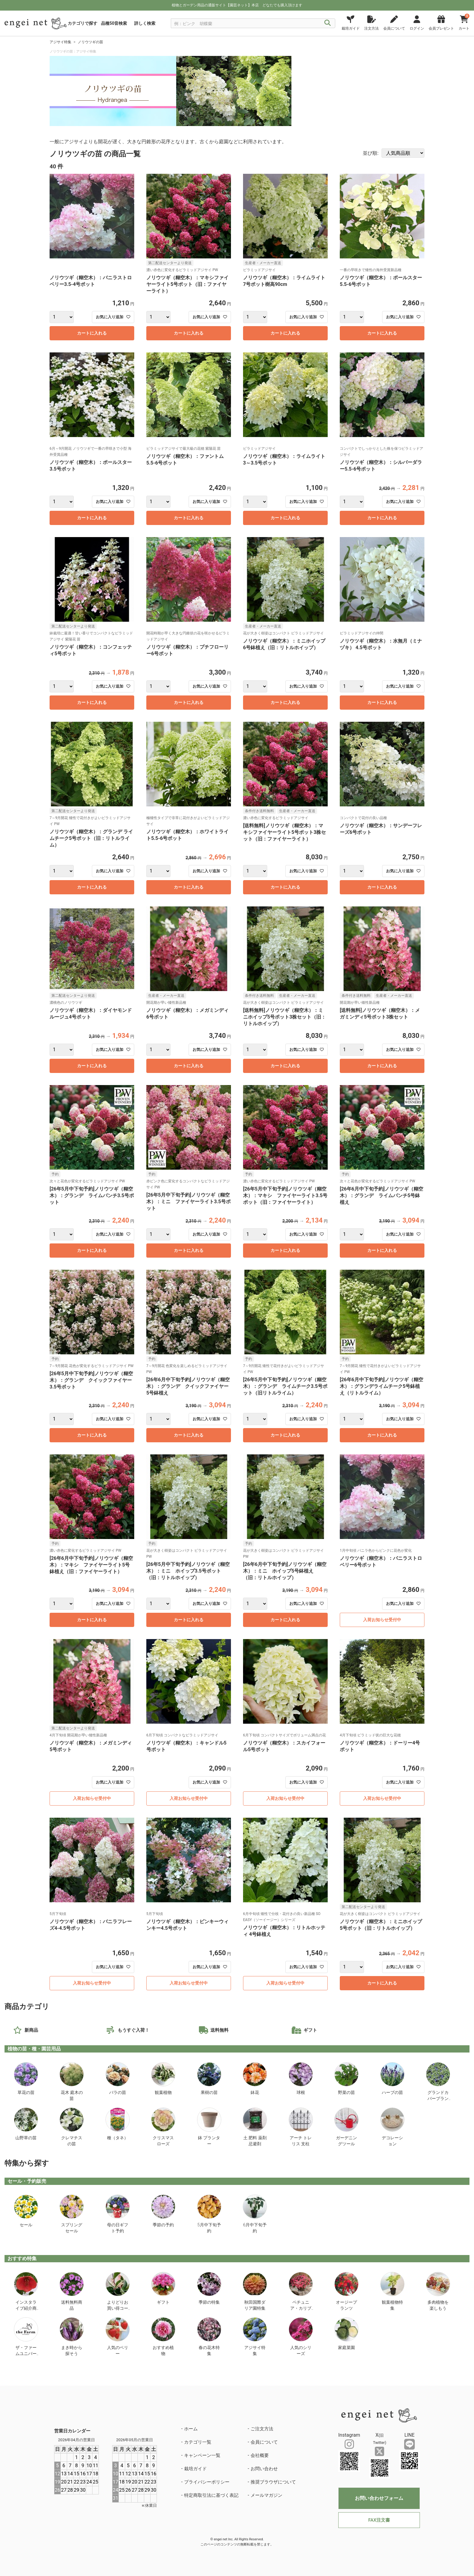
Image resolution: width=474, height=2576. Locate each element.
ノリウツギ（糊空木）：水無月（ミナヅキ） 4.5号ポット (381, 644)
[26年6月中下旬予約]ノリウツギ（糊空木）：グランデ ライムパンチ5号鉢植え (381, 1195)
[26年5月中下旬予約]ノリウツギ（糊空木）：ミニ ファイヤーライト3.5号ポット (188, 1201)
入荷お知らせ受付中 (382, 1619)
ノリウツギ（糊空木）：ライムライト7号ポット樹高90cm (284, 281)
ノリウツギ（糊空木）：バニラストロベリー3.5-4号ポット (91, 281)
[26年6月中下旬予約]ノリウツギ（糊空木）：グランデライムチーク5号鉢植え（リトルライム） (381, 1386)
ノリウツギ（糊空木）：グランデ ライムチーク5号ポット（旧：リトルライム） (91, 838)
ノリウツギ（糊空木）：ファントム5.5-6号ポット (185, 459)
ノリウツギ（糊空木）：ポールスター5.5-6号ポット (381, 281)
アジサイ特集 (60, 42)
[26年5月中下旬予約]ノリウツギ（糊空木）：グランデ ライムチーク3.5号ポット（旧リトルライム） (285, 1386)
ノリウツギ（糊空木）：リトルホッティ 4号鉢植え (284, 1931)
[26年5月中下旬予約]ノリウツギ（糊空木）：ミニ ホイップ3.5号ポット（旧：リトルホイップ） (188, 1570)
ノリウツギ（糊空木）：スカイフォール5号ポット (284, 1746)
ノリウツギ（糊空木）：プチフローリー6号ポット (187, 650)
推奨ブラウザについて (273, 2482)
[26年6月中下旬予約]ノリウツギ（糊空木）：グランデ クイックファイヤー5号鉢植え (188, 1386)
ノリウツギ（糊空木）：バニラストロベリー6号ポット (381, 1561)
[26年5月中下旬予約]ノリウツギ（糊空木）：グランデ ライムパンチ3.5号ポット (92, 1195)
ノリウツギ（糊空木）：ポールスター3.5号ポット (91, 465)
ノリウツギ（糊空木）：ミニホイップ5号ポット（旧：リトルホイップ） (381, 1925)
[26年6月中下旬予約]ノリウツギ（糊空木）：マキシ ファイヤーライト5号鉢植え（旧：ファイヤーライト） (91, 1564)
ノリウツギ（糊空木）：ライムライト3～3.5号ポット (284, 459)
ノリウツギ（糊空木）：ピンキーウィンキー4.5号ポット (187, 1925)
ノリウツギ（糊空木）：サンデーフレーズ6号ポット (381, 829)
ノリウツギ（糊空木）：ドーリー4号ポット (380, 1746)
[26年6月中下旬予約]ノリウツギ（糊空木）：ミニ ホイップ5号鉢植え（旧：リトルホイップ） (284, 1570)
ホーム (191, 2429)
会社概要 (260, 2455)
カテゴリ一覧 (197, 2442)
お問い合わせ (264, 2468)
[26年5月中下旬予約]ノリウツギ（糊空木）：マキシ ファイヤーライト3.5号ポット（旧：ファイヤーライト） (285, 1195)
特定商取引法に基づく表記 (211, 2495)
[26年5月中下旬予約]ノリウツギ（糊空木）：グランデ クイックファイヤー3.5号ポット (91, 1380)
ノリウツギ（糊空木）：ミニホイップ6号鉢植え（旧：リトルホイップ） (284, 644)
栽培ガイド (195, 2468)
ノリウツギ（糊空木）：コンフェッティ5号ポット (91, 650)
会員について (264, 2442)
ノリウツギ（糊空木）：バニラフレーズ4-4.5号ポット (91, 1925)
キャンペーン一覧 (202, 2455)
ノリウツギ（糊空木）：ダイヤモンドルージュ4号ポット (91, 1013)
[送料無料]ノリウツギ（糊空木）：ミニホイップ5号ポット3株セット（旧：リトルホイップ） (284, 1016)
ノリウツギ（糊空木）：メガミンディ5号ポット (91, 1746)
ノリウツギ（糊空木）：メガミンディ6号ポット (187, 1013)
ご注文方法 (262, 2429)
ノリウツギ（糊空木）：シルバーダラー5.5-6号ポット (381, 465)
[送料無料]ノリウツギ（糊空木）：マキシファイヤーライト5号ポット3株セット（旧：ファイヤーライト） (284, 832)
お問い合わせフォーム (379, 2498)
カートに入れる (92, 333)
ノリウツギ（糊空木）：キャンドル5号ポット (186, 1746)
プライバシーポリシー (206, 2482)
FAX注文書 (379, 2520)
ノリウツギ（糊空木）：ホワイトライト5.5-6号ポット (187, 835)
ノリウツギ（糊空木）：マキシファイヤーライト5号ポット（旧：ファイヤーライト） (187, 284)
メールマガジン (266, 2495)
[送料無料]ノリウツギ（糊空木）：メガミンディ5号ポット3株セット (380, 1013)
